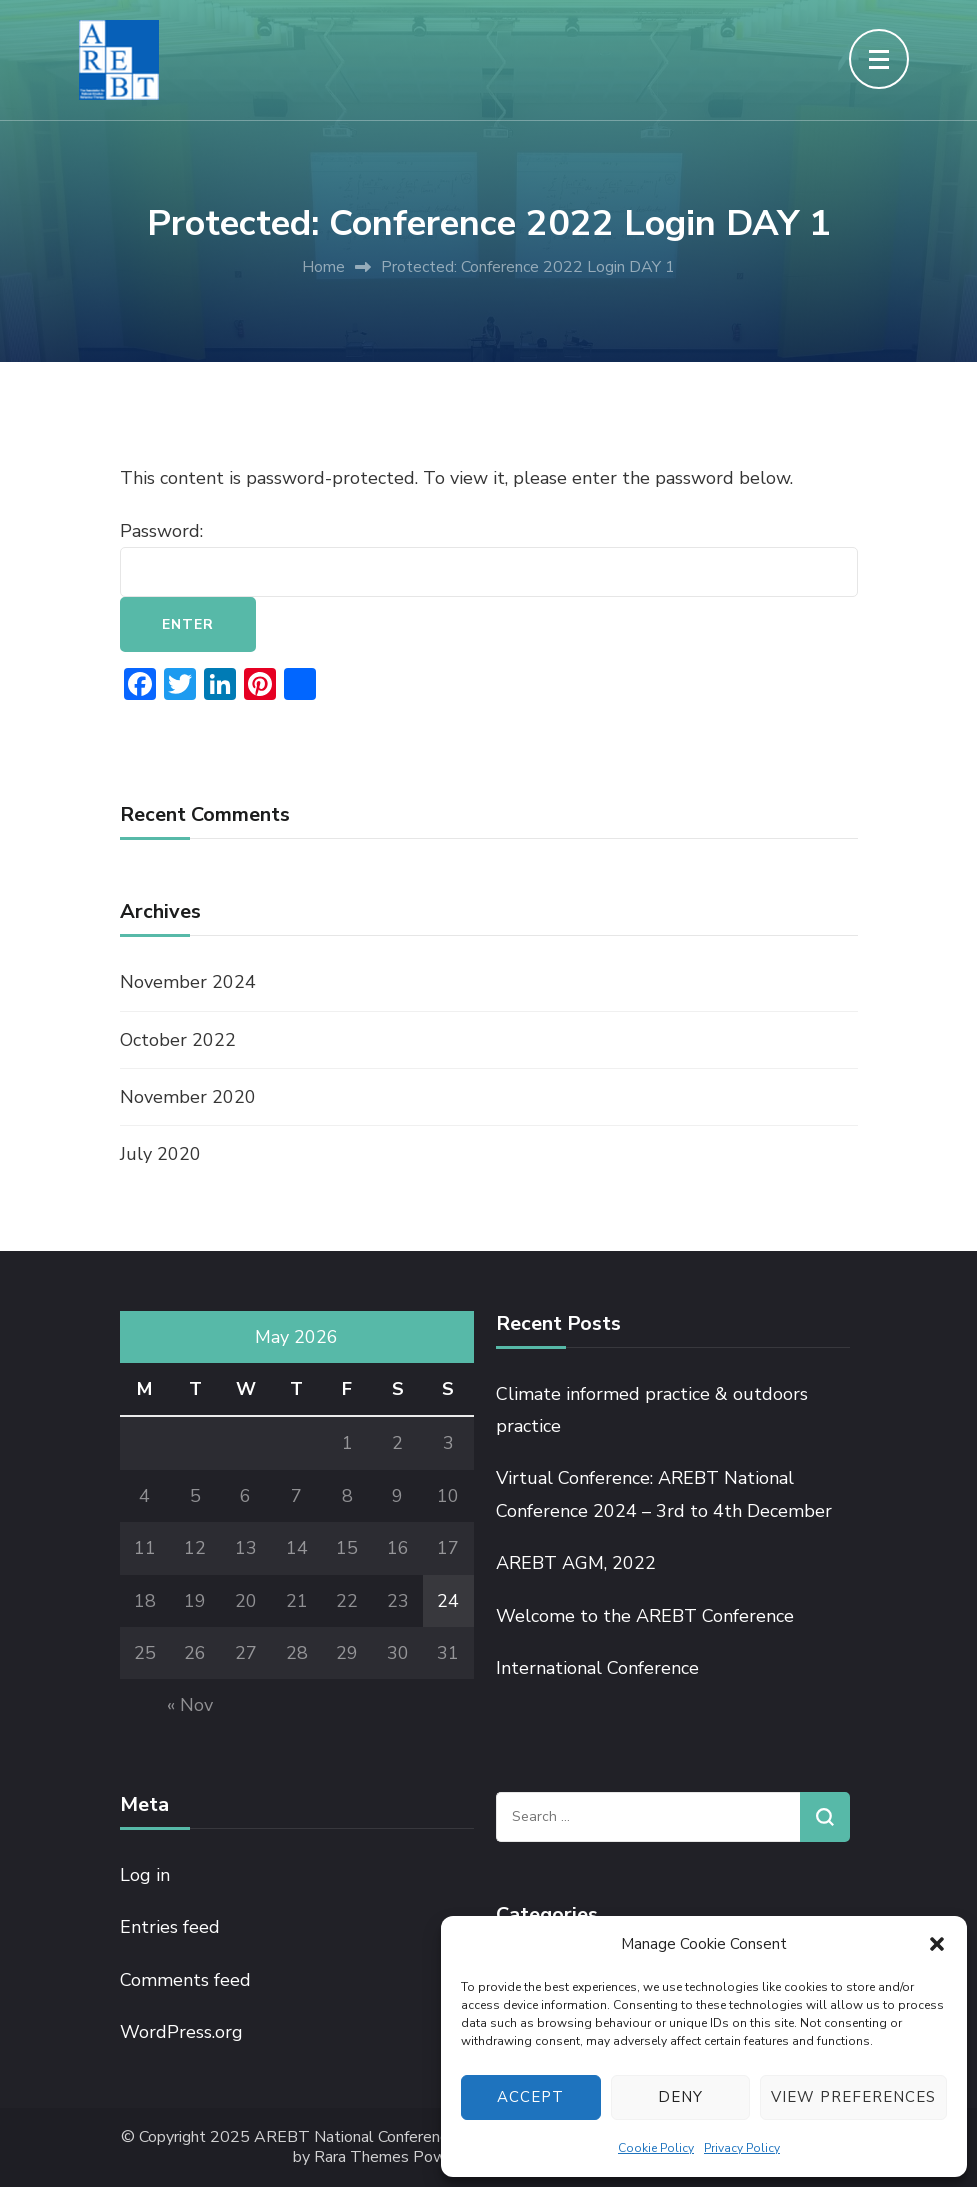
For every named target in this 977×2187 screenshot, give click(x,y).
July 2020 (160, 1154)
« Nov (190, 1705)
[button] (937, 1944)
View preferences (853, 2097)
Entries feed (170, 1927)
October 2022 (178, 1040)
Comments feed (185, 1980)
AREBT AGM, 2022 (576, 1563)
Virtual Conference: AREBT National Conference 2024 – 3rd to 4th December (664, 1494)
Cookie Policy (656, 2148)
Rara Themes (361, 2157)
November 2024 (188, 982)
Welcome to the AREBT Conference (645, 1616)
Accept (530, 2097)
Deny (680, 2097)
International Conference (597, 1668)
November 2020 (188, 1097)
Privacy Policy (742, 2148)
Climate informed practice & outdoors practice (652, 1410)
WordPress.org (181, 2032)
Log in (145, 1875)
